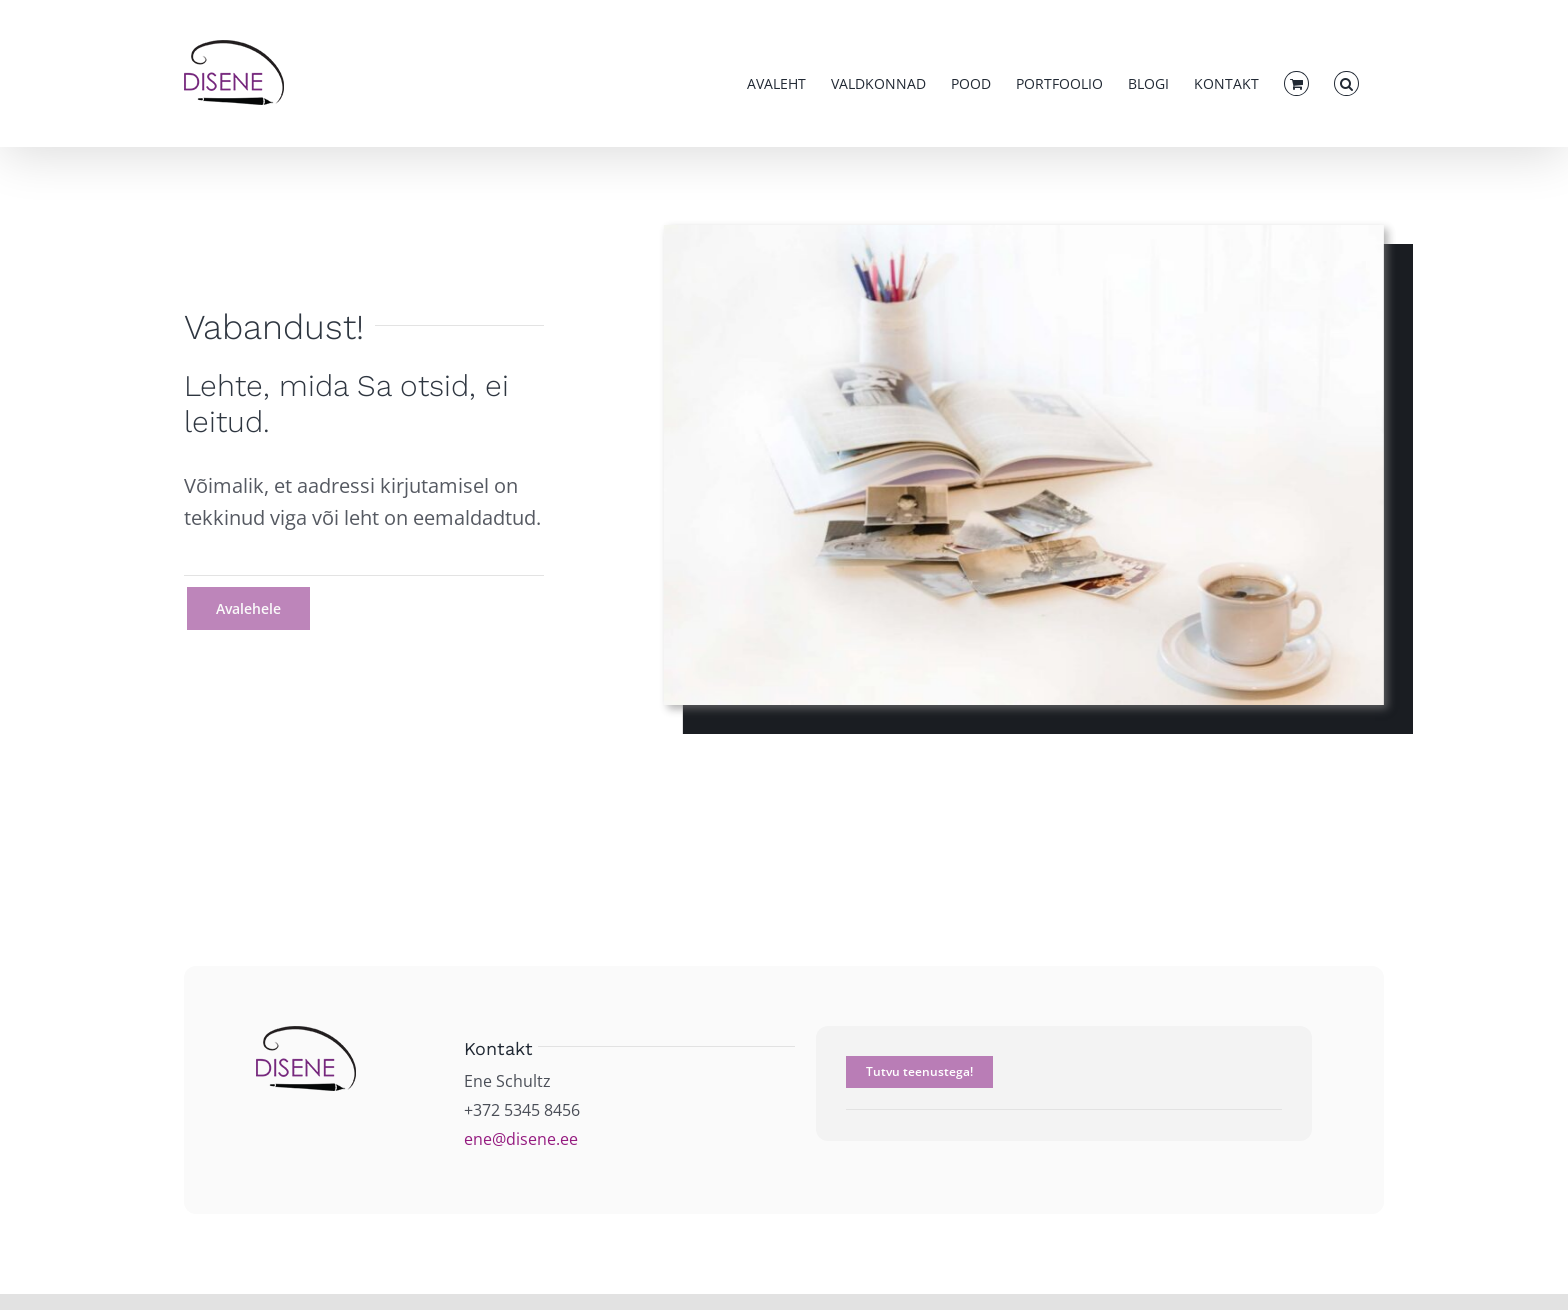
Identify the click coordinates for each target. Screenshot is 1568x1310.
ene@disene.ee (521, 1139)
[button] (1346, 83)
